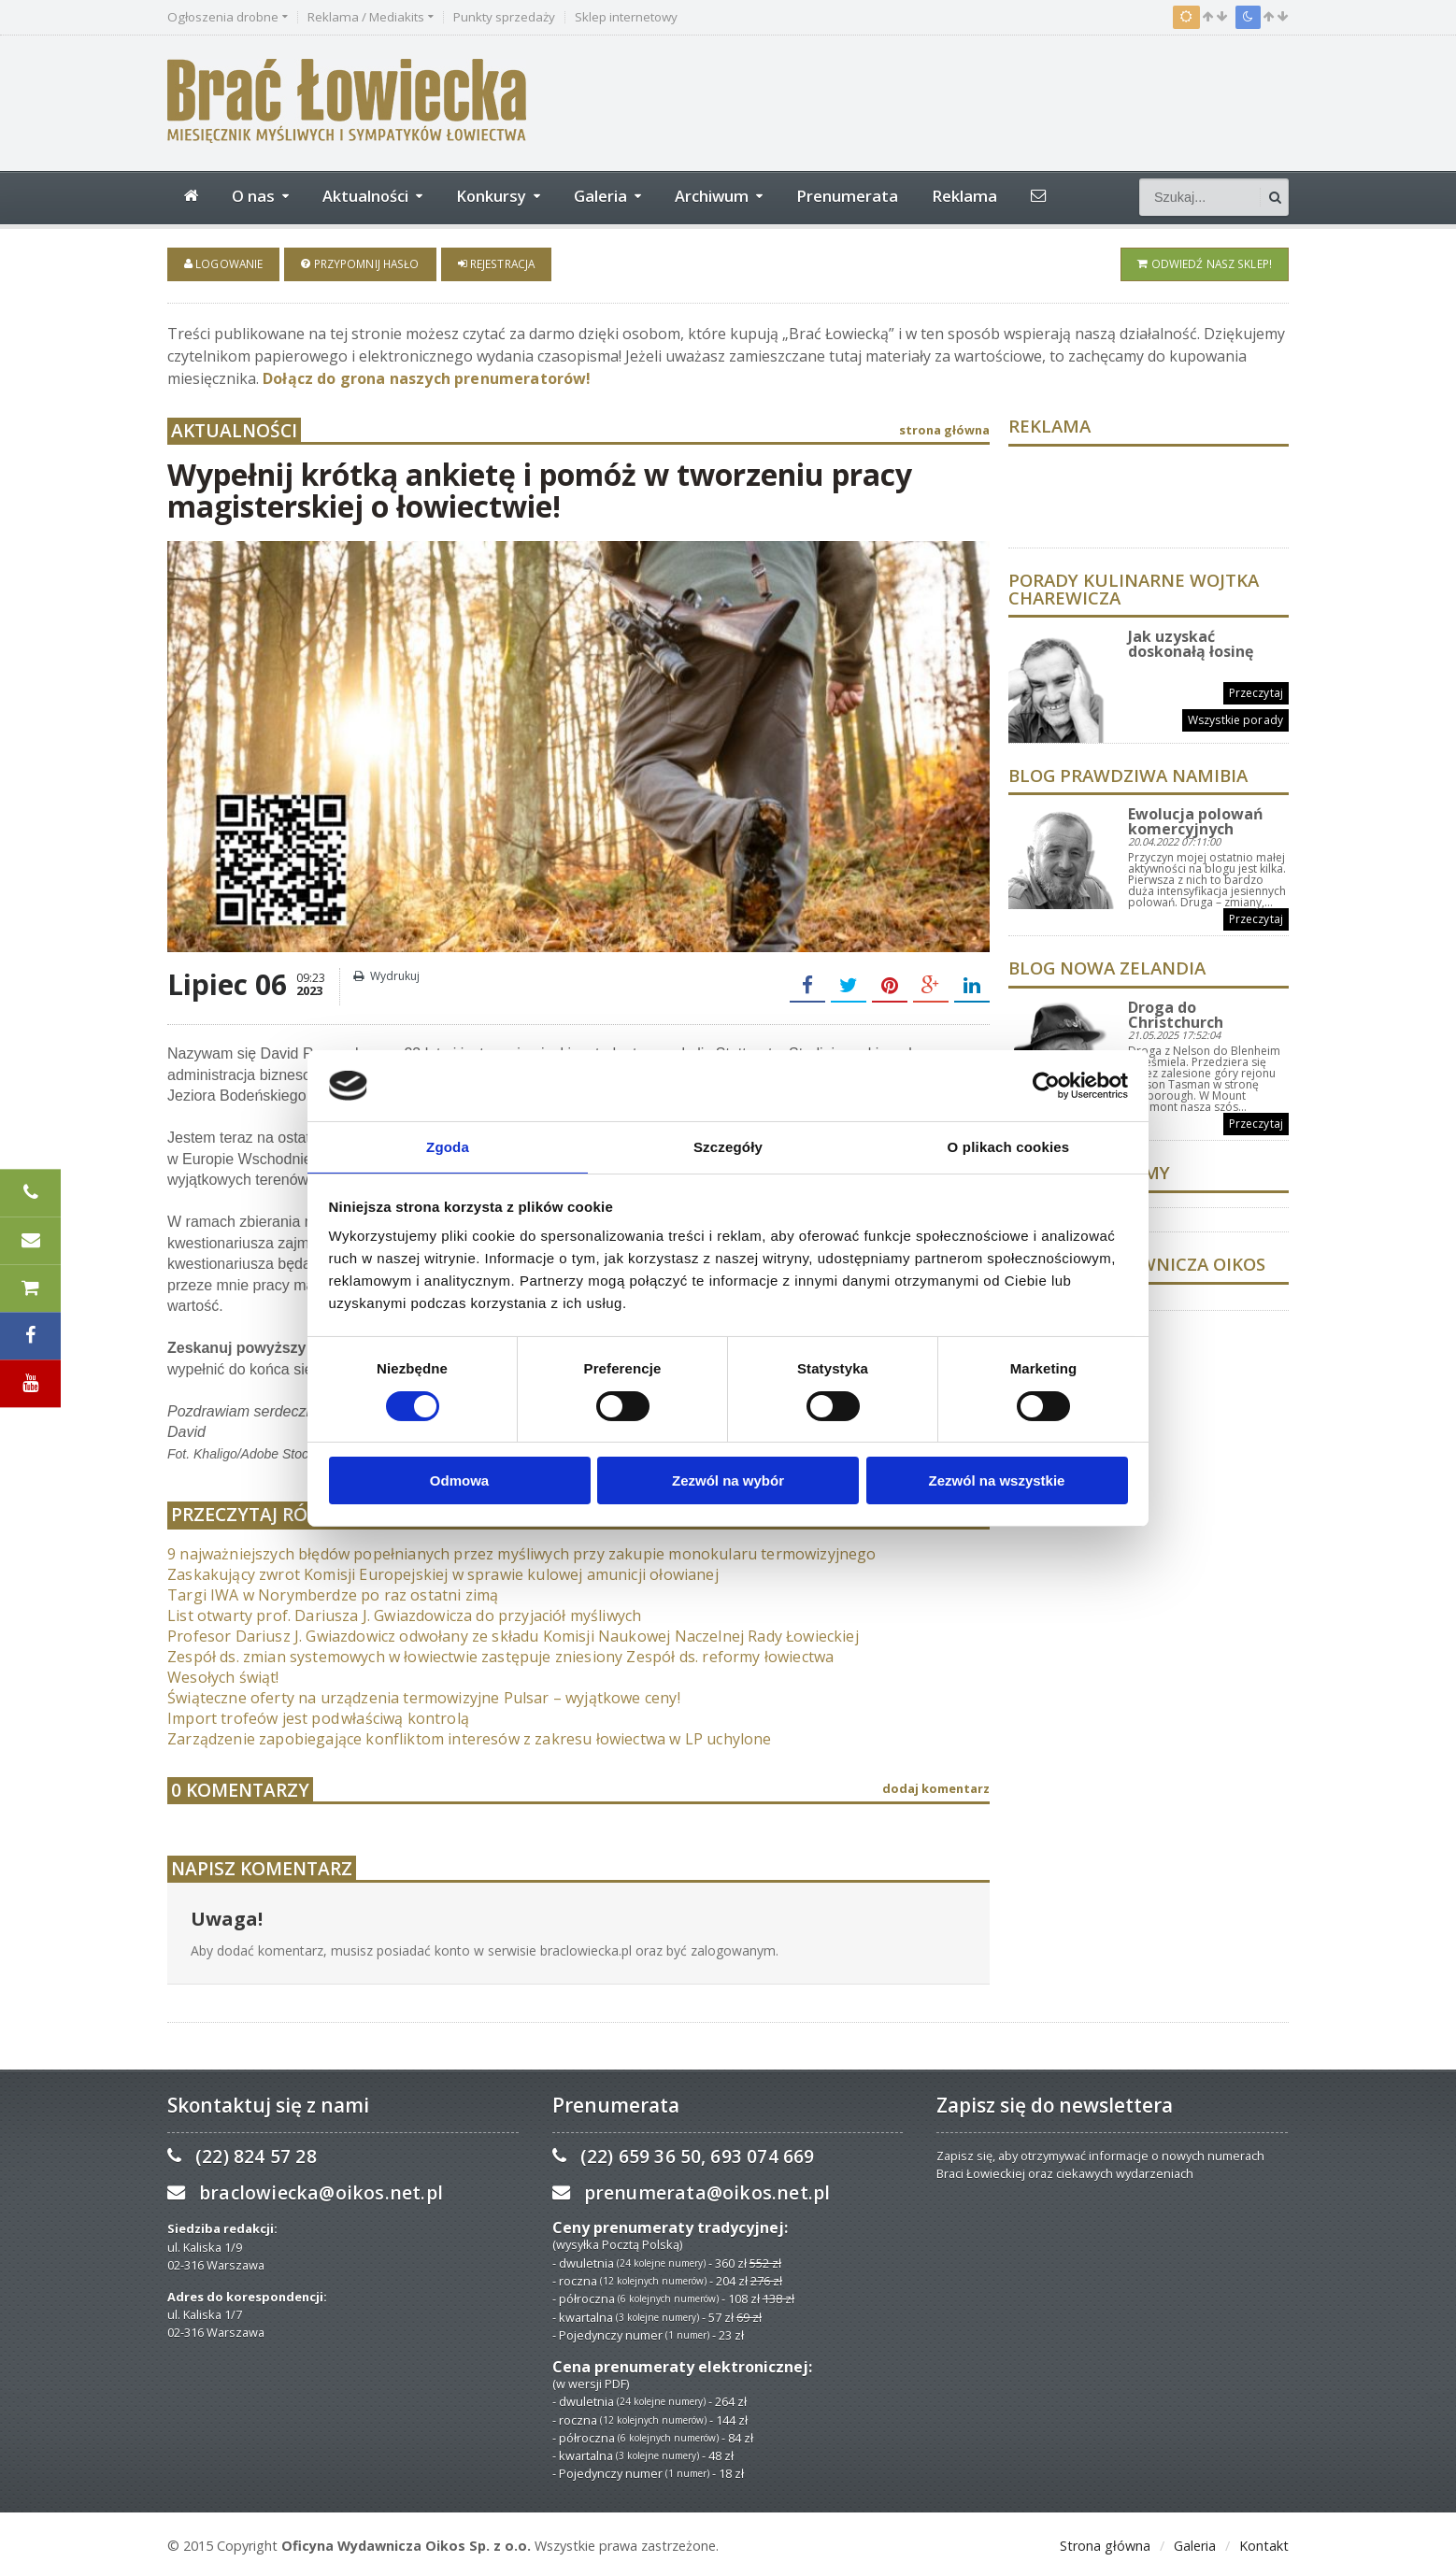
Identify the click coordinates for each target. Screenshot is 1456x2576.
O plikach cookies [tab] (1008, 1146)
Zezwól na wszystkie (997, 1481)
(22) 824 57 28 (254, 2153)
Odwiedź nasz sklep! (1206, 263)
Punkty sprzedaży (504, 17)
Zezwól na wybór (728, 1481)
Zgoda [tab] (447, 1146)
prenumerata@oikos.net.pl (705, 2189)
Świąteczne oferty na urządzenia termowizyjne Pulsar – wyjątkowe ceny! (418, 1694)
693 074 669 (759, 2153)
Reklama (964, 195)
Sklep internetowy (626, 17)
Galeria (1195, 2543)
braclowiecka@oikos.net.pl (318, 2189)
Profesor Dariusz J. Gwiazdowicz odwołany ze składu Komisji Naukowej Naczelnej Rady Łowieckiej (505, 1632)
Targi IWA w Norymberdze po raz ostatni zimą (329, 1591)
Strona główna (1105, 2543)
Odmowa (459, 1481)
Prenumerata (847, 195)
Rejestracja (492, 263)
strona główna (944, 426)
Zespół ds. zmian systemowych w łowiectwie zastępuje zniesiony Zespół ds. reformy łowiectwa (493, 1653)
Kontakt (1264, 2543)
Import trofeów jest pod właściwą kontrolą (315, 1714)
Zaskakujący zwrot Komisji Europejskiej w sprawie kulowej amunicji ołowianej (437, 1570)
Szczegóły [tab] (727, 1146)
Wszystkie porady (1236, 717)
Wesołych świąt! (222, 1673)
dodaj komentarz (936, 1785)
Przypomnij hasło (358, 263)
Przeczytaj (1256, 690)
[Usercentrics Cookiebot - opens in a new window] (1046, 1085)
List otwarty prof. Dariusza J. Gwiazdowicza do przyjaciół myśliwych (399, 1611)
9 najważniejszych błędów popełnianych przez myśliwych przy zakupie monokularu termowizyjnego (514, 1550)
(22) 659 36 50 (639, 2153)
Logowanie (223, 263)
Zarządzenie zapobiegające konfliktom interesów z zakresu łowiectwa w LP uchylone (462, 1735)
